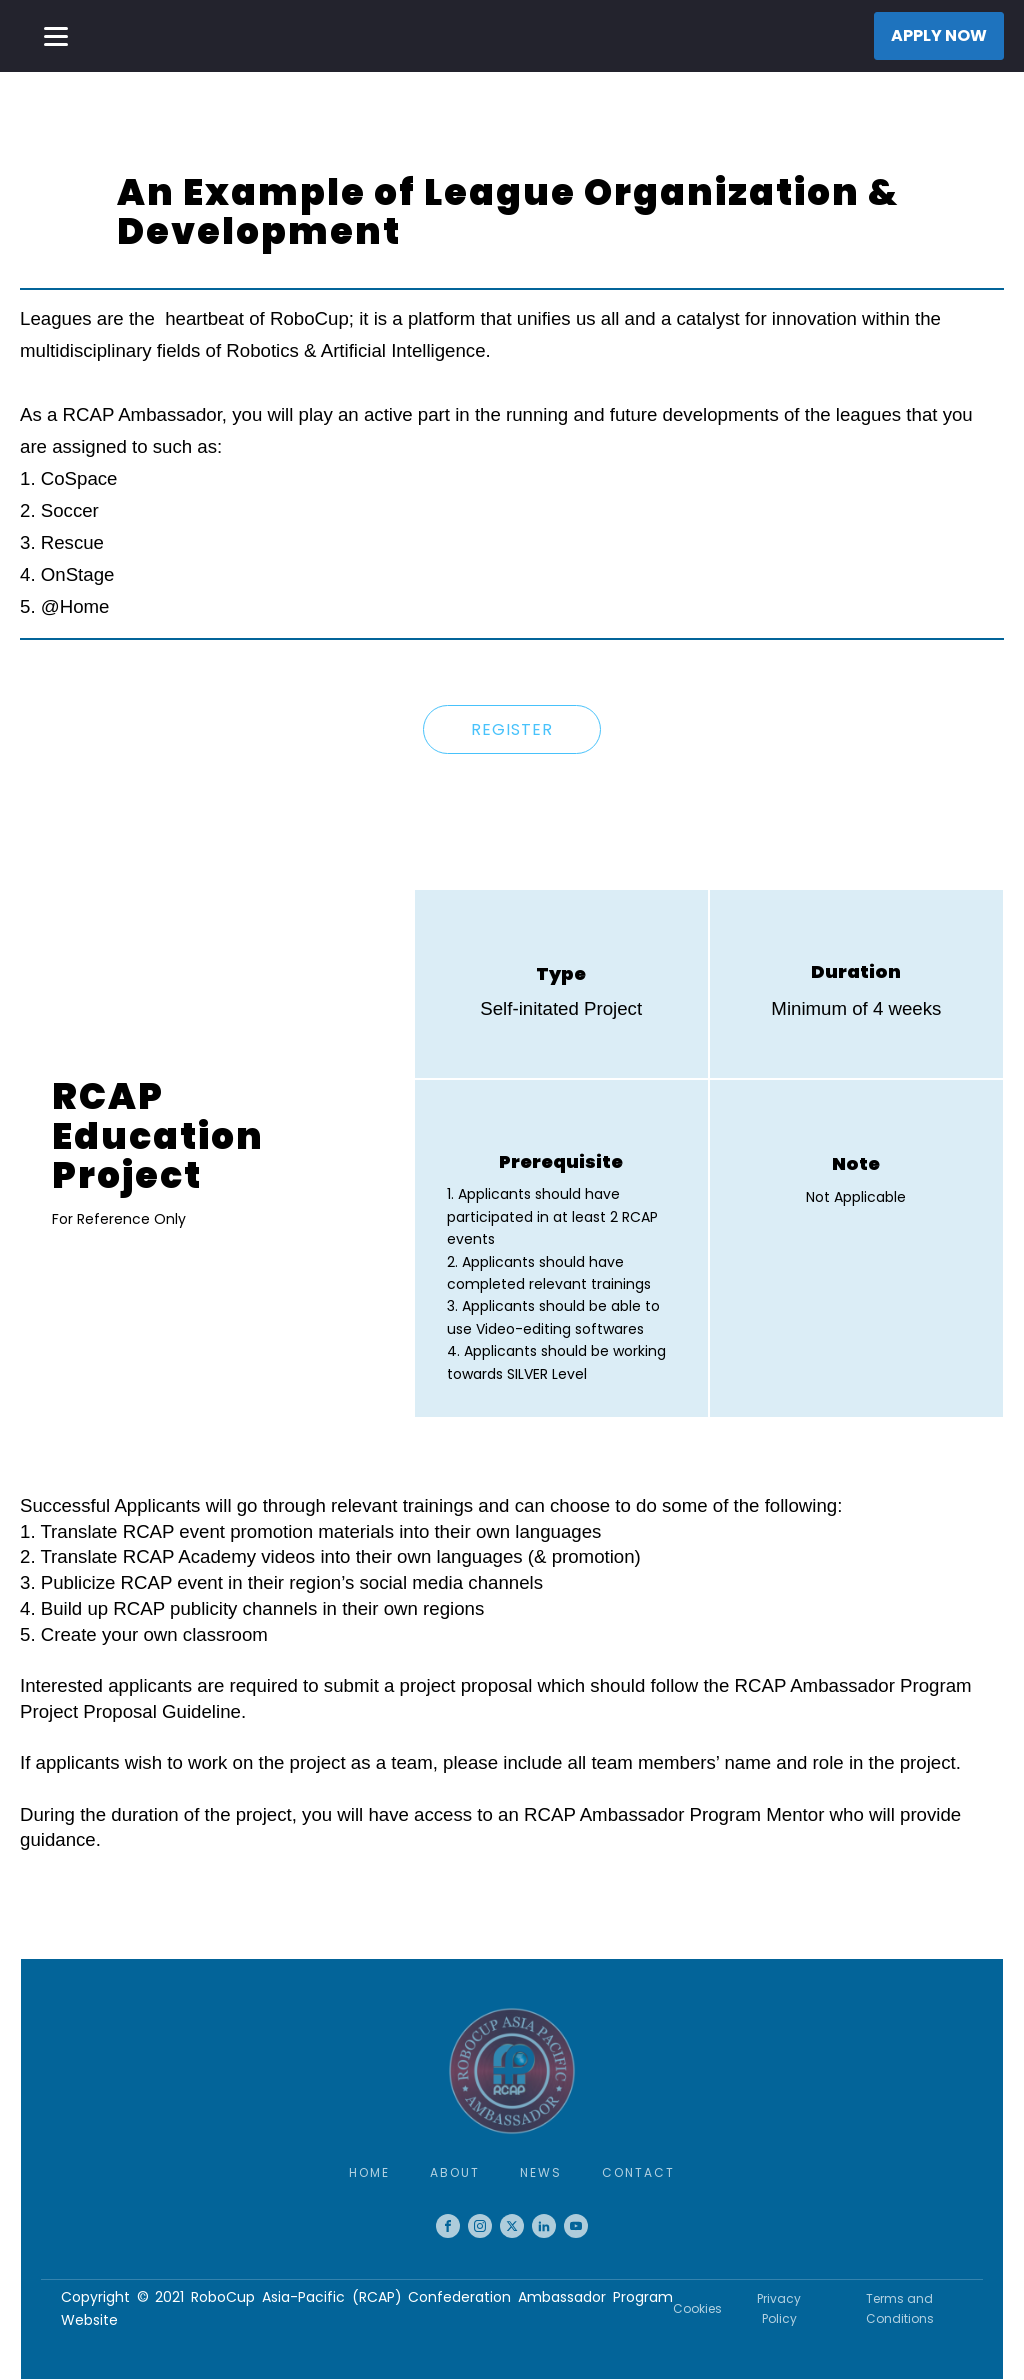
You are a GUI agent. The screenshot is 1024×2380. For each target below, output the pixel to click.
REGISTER (512, 729)
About (455, 2172)
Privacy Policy (779, 2308)
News (541, 2172)
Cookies (697, 2308)
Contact (638, 2172)
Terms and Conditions (900, 2308)
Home (369, 2172)
